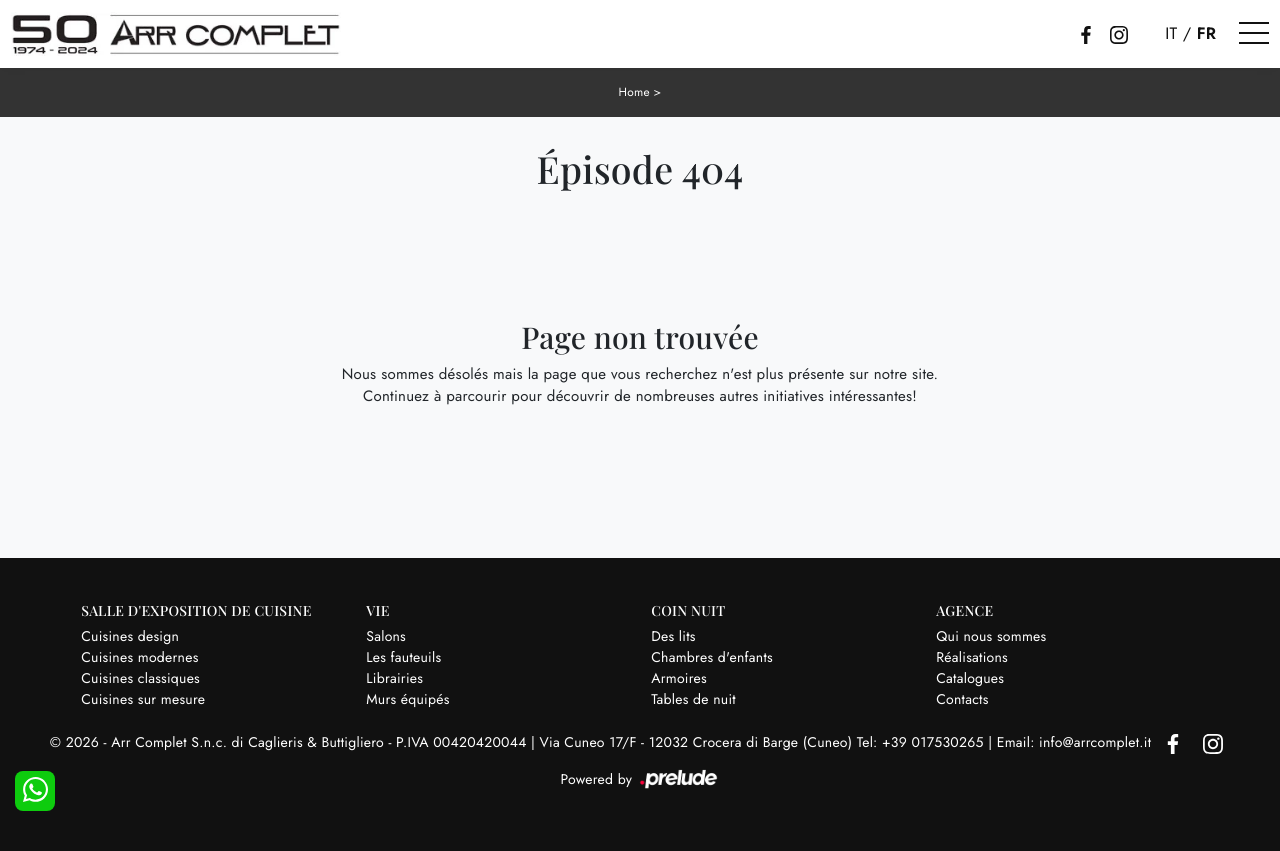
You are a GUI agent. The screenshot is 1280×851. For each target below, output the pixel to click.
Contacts (962, 699)
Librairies (394, 678)
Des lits (673, 636)
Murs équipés (407, 699)
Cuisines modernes (139, 657)
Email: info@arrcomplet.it (1076, 743)
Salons (386, 636)
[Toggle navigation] (1254, 34)
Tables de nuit (693, 699)
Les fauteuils (403, 657)
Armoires (679, 678)
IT (1171, 34)
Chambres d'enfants (712, 657)
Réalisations (972, 657)
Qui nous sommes (991, 636)
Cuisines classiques (140, 678)
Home (634, 92)
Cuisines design (130, 636)
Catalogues (970, 678)
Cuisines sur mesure (143, 699)
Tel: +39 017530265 (922, 743)
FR (1207, 34)
